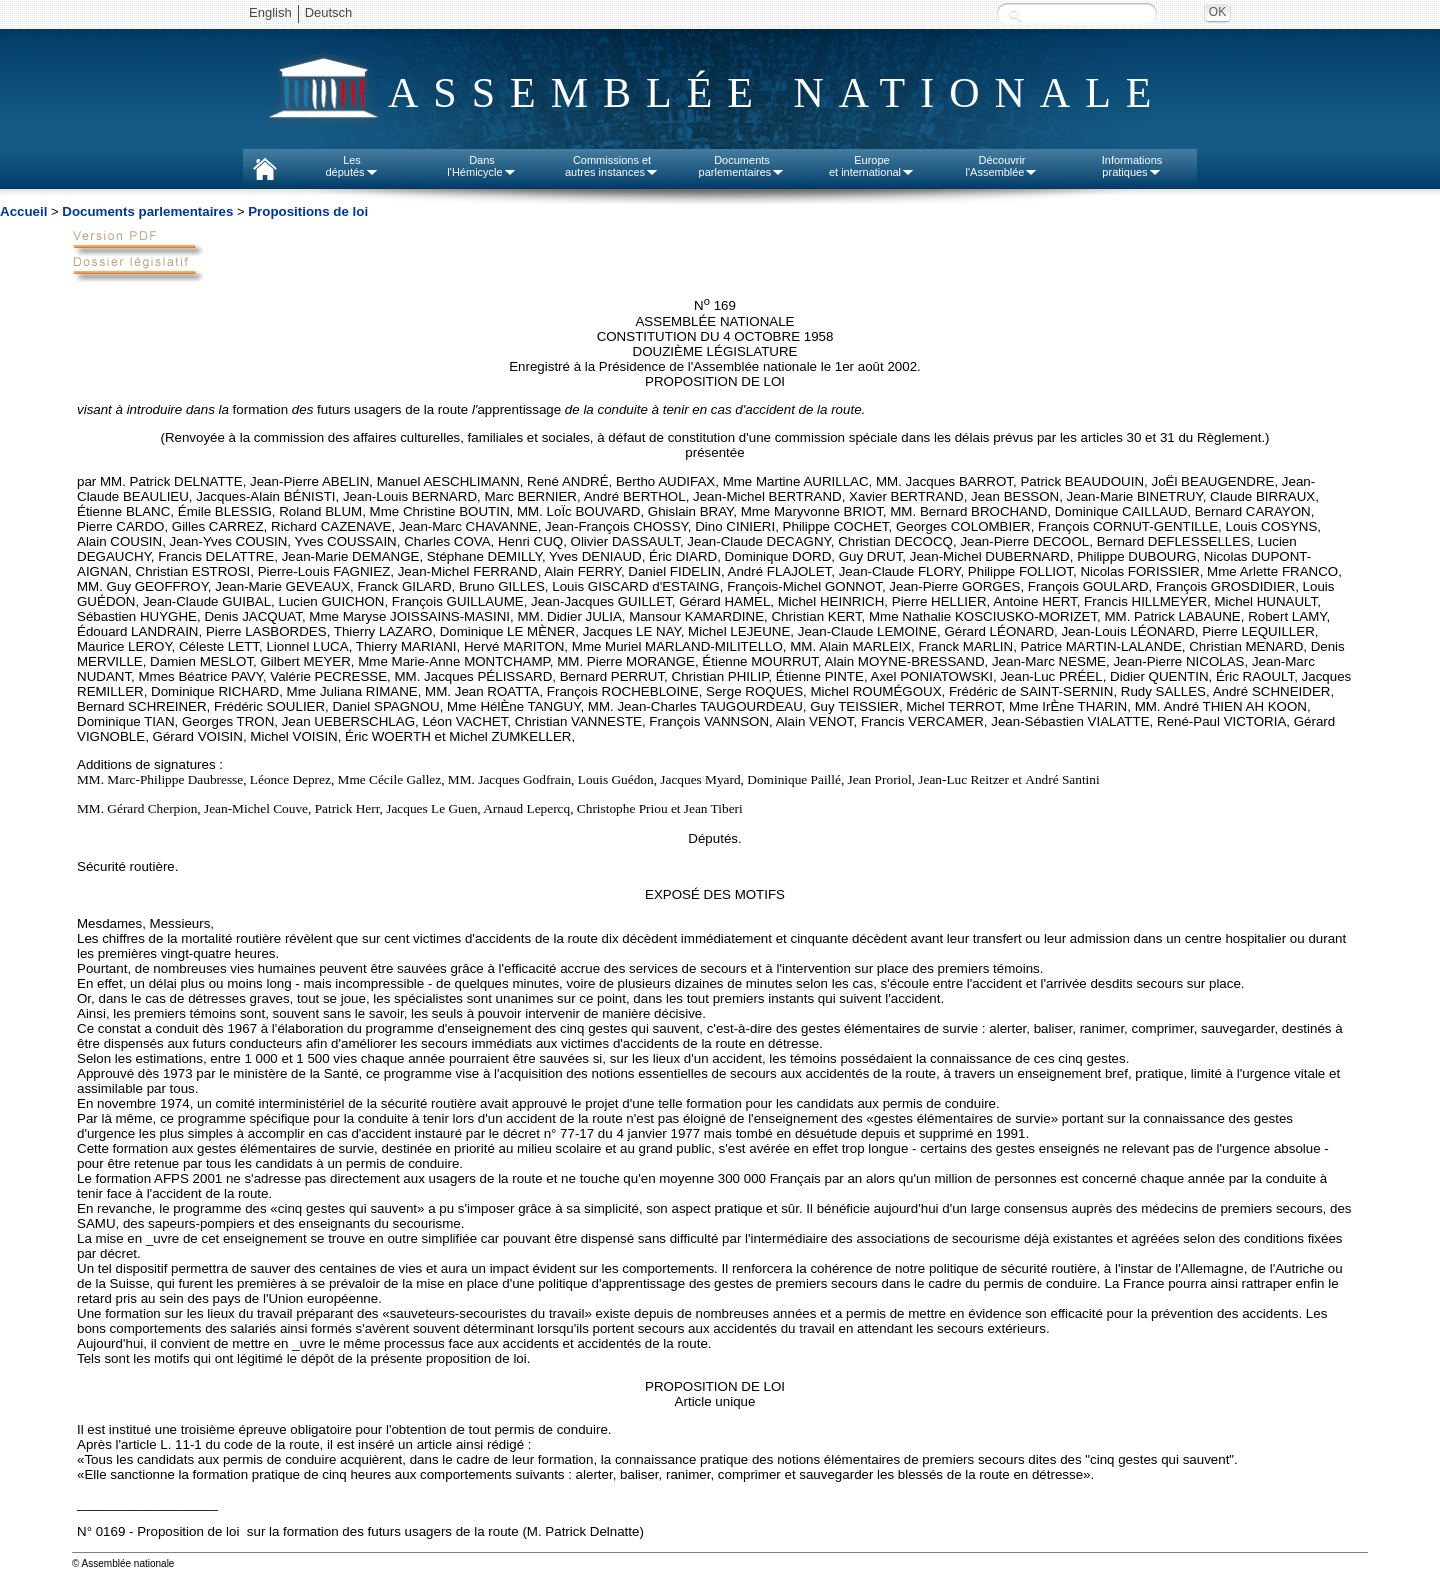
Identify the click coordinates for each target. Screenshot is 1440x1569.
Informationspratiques (1132, 166)
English (270, 12)
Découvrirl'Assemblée (1002, 166)
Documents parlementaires (147, 211)
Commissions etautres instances (612, 166)
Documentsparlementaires (742, 166)
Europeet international (872, 166)
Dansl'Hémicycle (481, 166)
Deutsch (329, 12)
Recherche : (1015, 14)
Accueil (23, 211)
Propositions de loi (308, 211)
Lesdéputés (351, 166)
